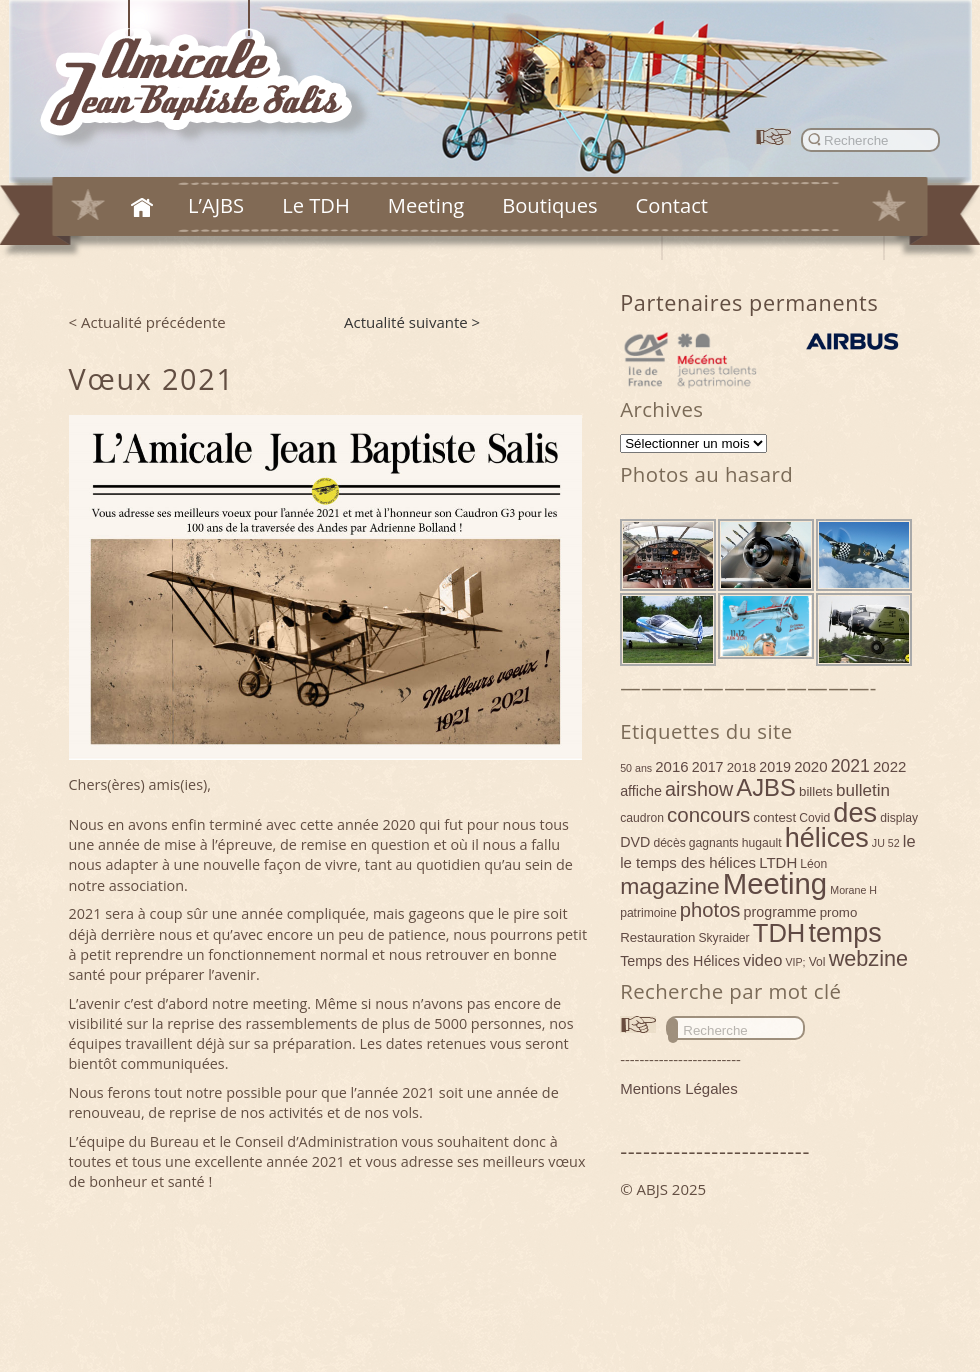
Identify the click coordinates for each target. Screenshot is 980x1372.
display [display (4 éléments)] (899, 818)
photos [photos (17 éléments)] (710, 910)
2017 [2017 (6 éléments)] (708, 767)
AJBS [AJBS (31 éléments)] (766, 787)
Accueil (142, 207)
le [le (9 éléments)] (909, 841)
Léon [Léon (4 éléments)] (813, 864)
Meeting (426, 205)
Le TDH (316, 205)
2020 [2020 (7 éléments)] (810, 766)
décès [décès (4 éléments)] (669, 843)
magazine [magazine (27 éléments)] (670, 886)
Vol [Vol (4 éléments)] (817, 962)
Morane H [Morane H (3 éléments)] (853, 890)
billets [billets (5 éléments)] (816, 791)
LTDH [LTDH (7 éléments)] (778, 862)
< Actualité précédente (147, 322)
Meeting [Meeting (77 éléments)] (775, 883)
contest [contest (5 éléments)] (774, 817)
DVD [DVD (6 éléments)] (635, 842)
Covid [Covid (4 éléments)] (814, 818)
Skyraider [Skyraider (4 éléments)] (723, 938)
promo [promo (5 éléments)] (839, 912)
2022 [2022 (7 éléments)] (889, 766)
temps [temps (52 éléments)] (844, 933)
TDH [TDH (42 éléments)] (779, 933)
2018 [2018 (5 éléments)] (742, 767)
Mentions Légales (679, 1088)
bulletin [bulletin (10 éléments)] (863, 790)
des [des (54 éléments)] (855, 812)
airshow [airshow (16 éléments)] (699, 789)
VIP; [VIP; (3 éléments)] (795, 962)
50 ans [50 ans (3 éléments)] (636, 768)
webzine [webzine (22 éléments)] (868, 958)
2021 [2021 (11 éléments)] (850, 766)
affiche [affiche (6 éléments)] (641, 791)
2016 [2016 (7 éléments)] (671, 766)
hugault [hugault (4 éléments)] (762, 843)
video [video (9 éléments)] (762, 960)
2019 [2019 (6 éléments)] (775, 767)
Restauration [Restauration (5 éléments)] (657, 937)
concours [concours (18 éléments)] (708, 814)
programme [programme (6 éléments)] (780, 912)
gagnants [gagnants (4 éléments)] (714, 843)
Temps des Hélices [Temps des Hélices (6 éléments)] (680, 961)
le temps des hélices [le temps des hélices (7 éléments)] (688, 862)
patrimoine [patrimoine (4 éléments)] (648, 913)
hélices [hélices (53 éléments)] (827, 838)
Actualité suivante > (412, 322)
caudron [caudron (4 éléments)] (642, 818)
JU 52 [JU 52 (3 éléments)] (886, 843)
